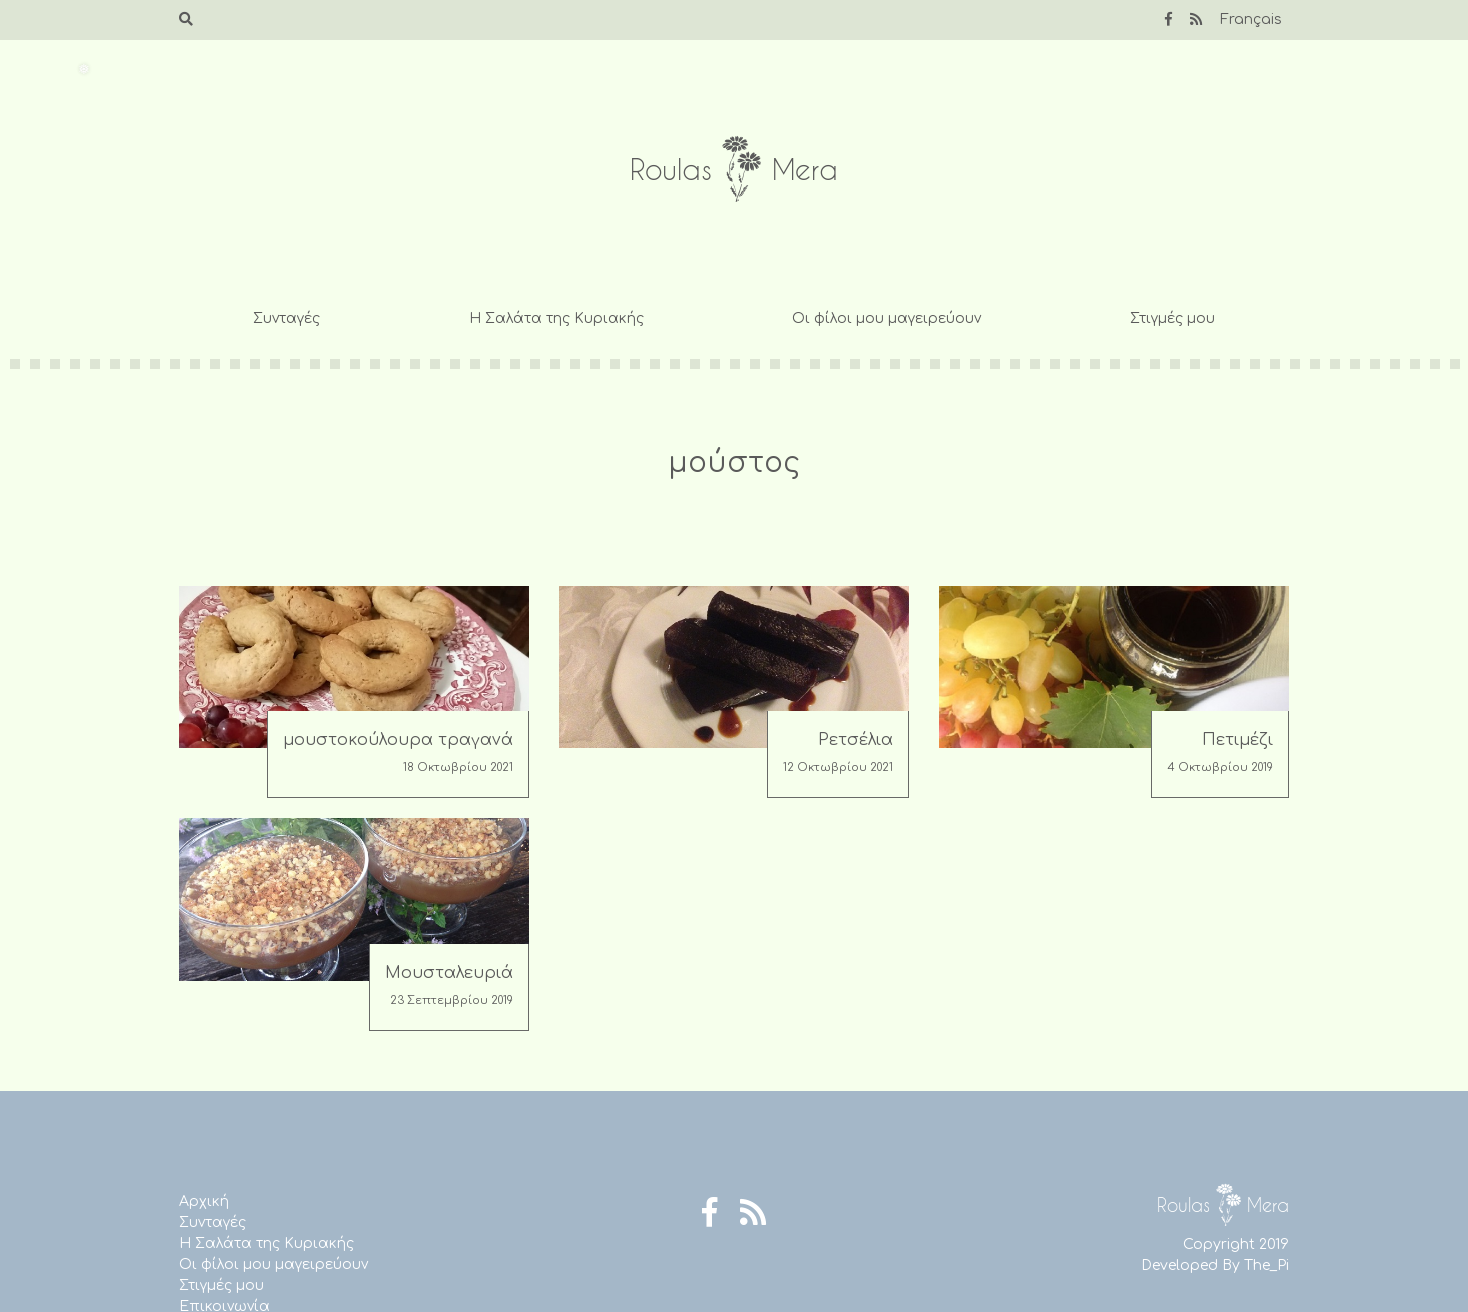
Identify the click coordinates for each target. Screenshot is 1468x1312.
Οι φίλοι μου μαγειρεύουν (886, 318)
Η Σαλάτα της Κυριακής (556, 318)
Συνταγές (286, 318)
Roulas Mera (734, 169)
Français (1251, 19)
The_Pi (1266, 1265)
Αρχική (204, 1201)
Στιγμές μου (1172, 318)
